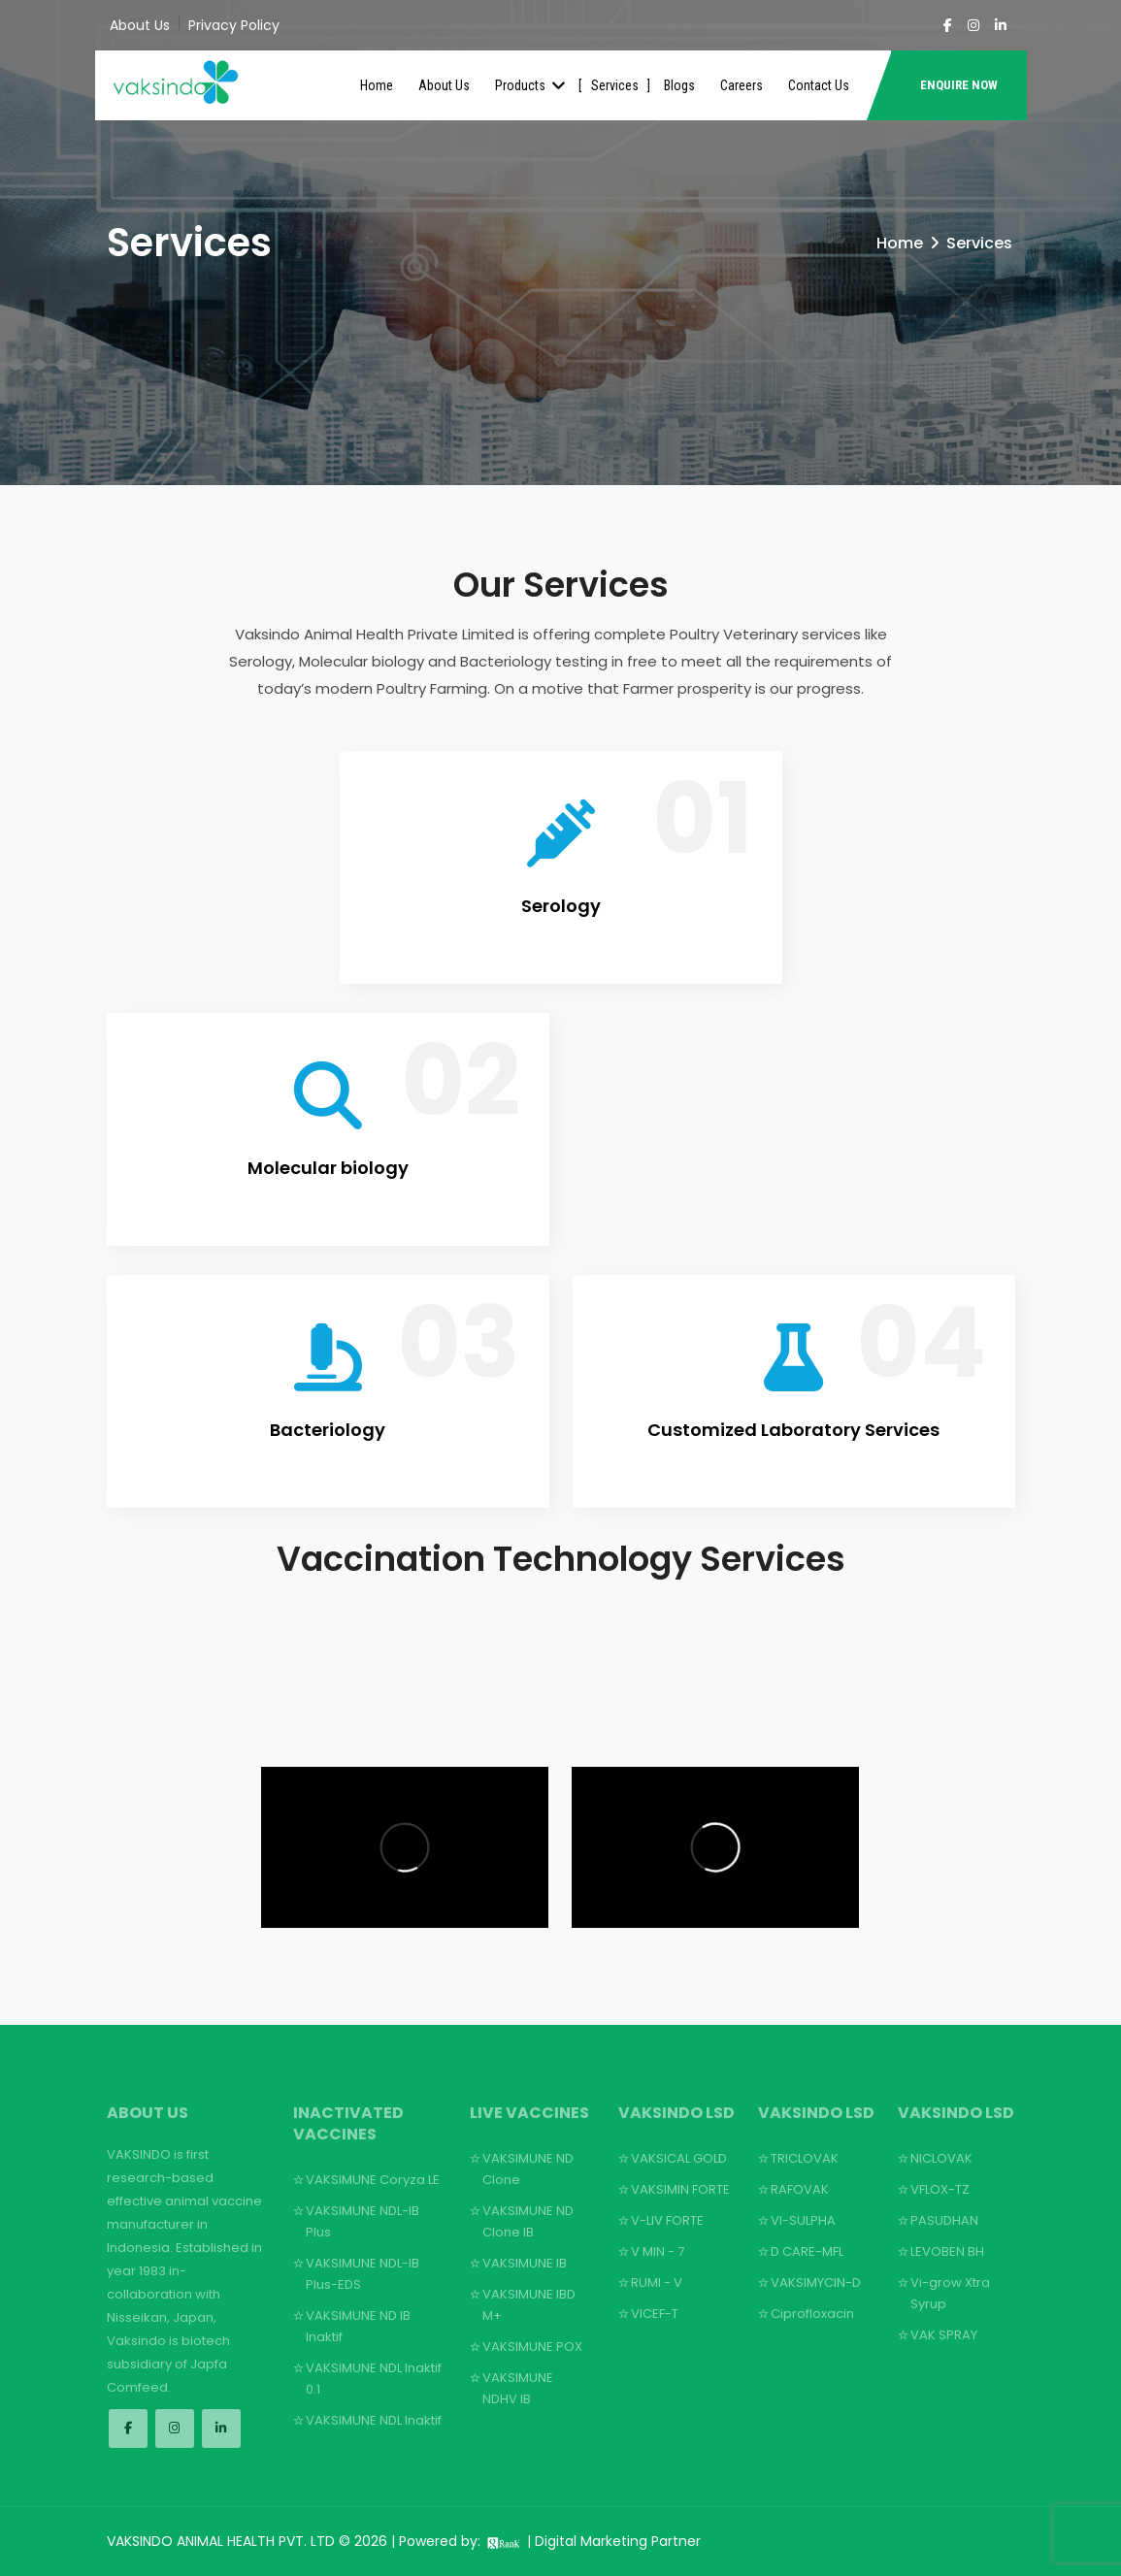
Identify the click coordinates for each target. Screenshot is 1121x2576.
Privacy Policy (234, 25)
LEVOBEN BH (947, 2251)
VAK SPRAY (943, 2335)
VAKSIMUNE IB (524, 2263)
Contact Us (818, 85)
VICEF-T (654, 2313)
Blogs (679, 85)
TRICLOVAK (805, 2158)
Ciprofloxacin (812, 2313)
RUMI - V (656, 2282)
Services (615, 85)
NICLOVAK (941, 2158)
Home (376, 85)
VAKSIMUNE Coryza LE (373, 2179)
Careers (741, 85)
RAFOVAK (800, 2189)
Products (530, 85)
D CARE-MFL (807, 2251)
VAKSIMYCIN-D (816, 2282)
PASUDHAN (944, 2220)
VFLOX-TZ (940, 2189)
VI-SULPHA (803, 2220)
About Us (140, 25)
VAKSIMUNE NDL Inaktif (374, 2420)
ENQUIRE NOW (959, 85)
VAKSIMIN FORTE (680, 2189)
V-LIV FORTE (667, 2220)
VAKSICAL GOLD (679, 2158)
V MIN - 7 (657, 2251)
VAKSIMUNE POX (532, 2346)
